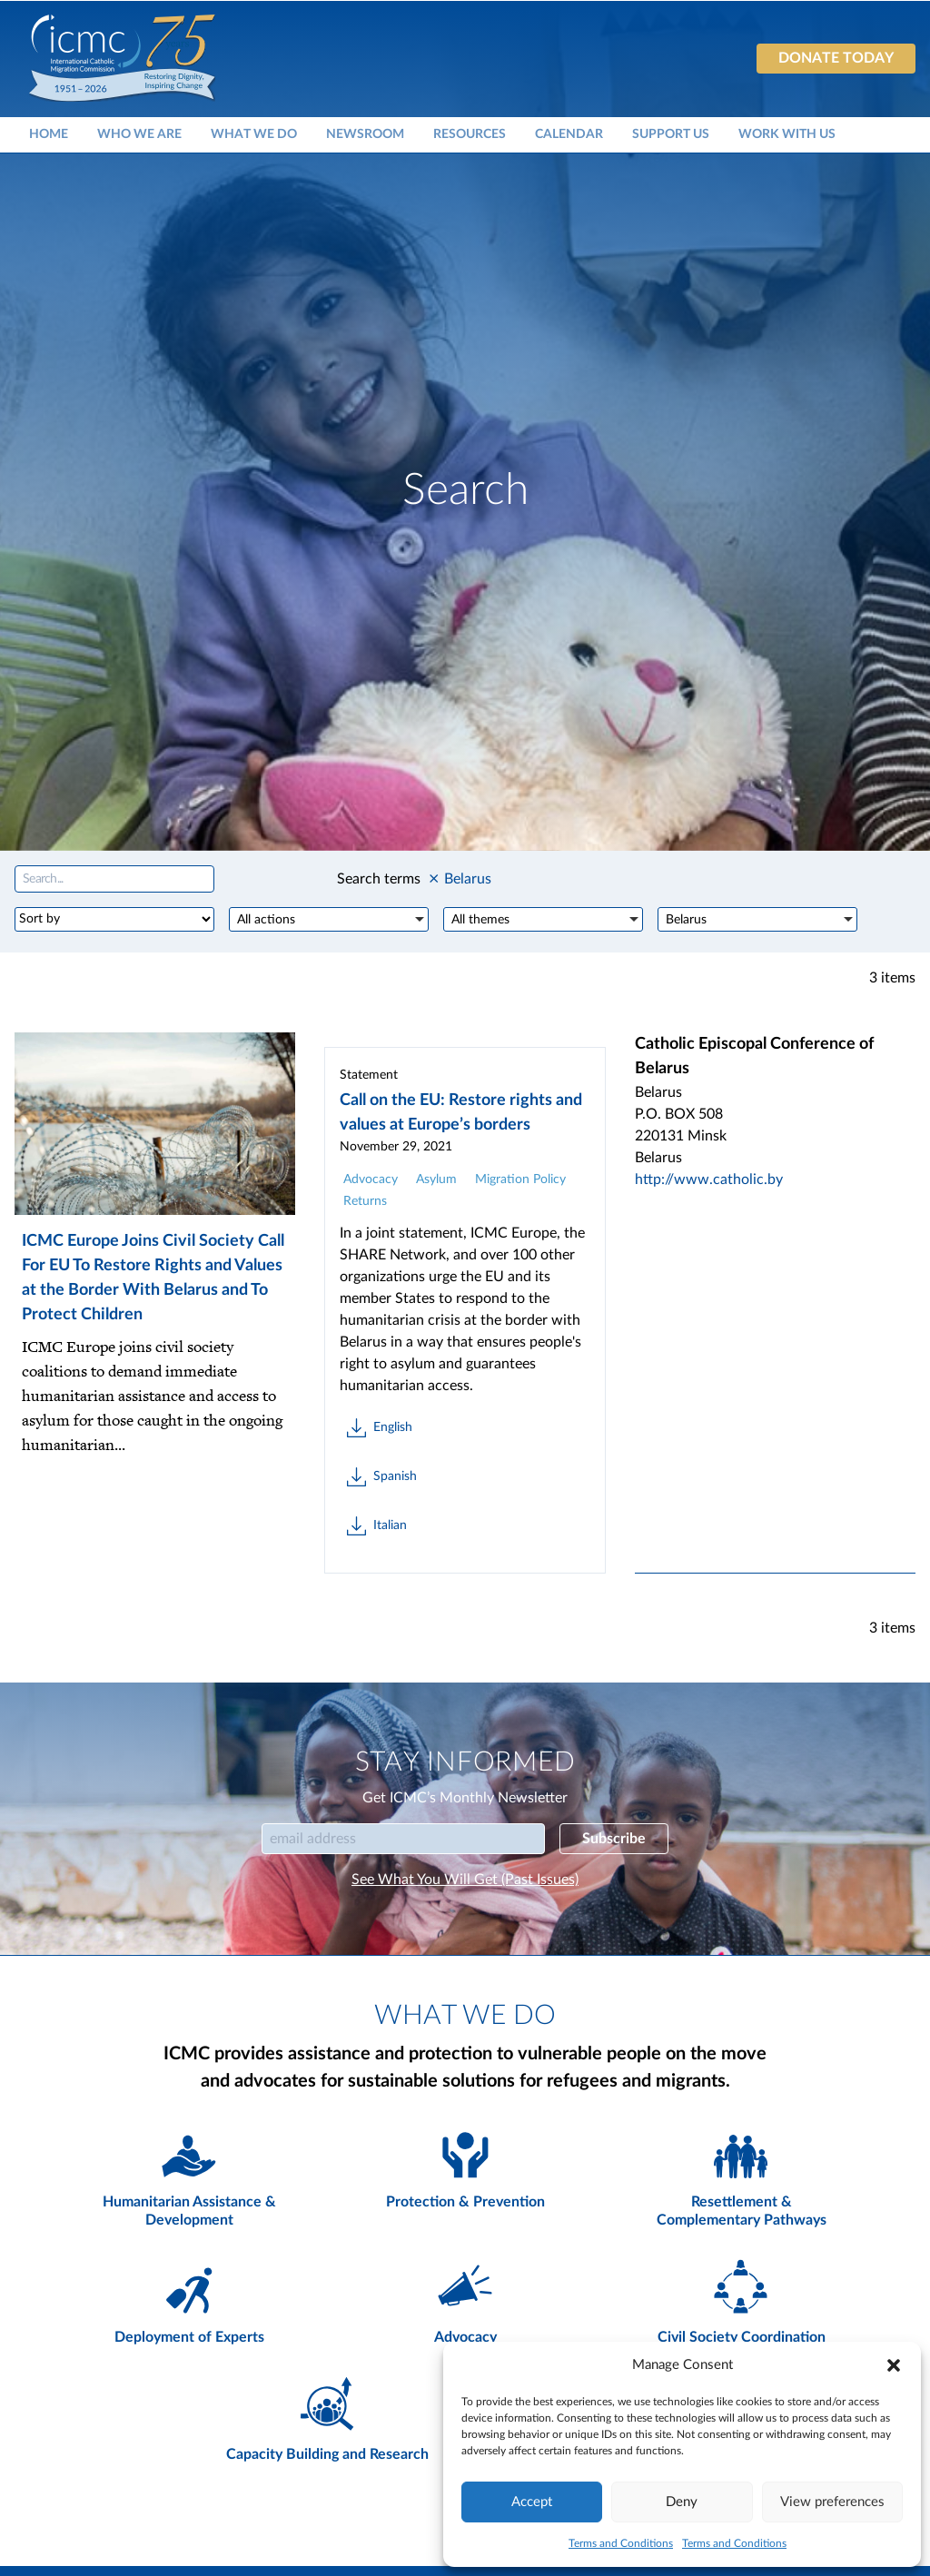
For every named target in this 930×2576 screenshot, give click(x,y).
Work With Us (787, 134)
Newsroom (365, 134)
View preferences (832, 2502)
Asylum (436, 1179)
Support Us (670, 134)
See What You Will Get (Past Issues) (465, 1879)
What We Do (254, 134)
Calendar (569, 134)
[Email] (403, 1838)
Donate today (836, 58)
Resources (469, 134)
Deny (682, 2502)
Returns (365, 1201)
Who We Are (139, 134)
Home (48, 134)
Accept (531, 2502)
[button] (894, 2365)
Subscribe (614, 1838)
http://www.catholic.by (709, 1179)
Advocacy (370, 1179)
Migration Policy (520, 1179)
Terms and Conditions (621, 2543)
